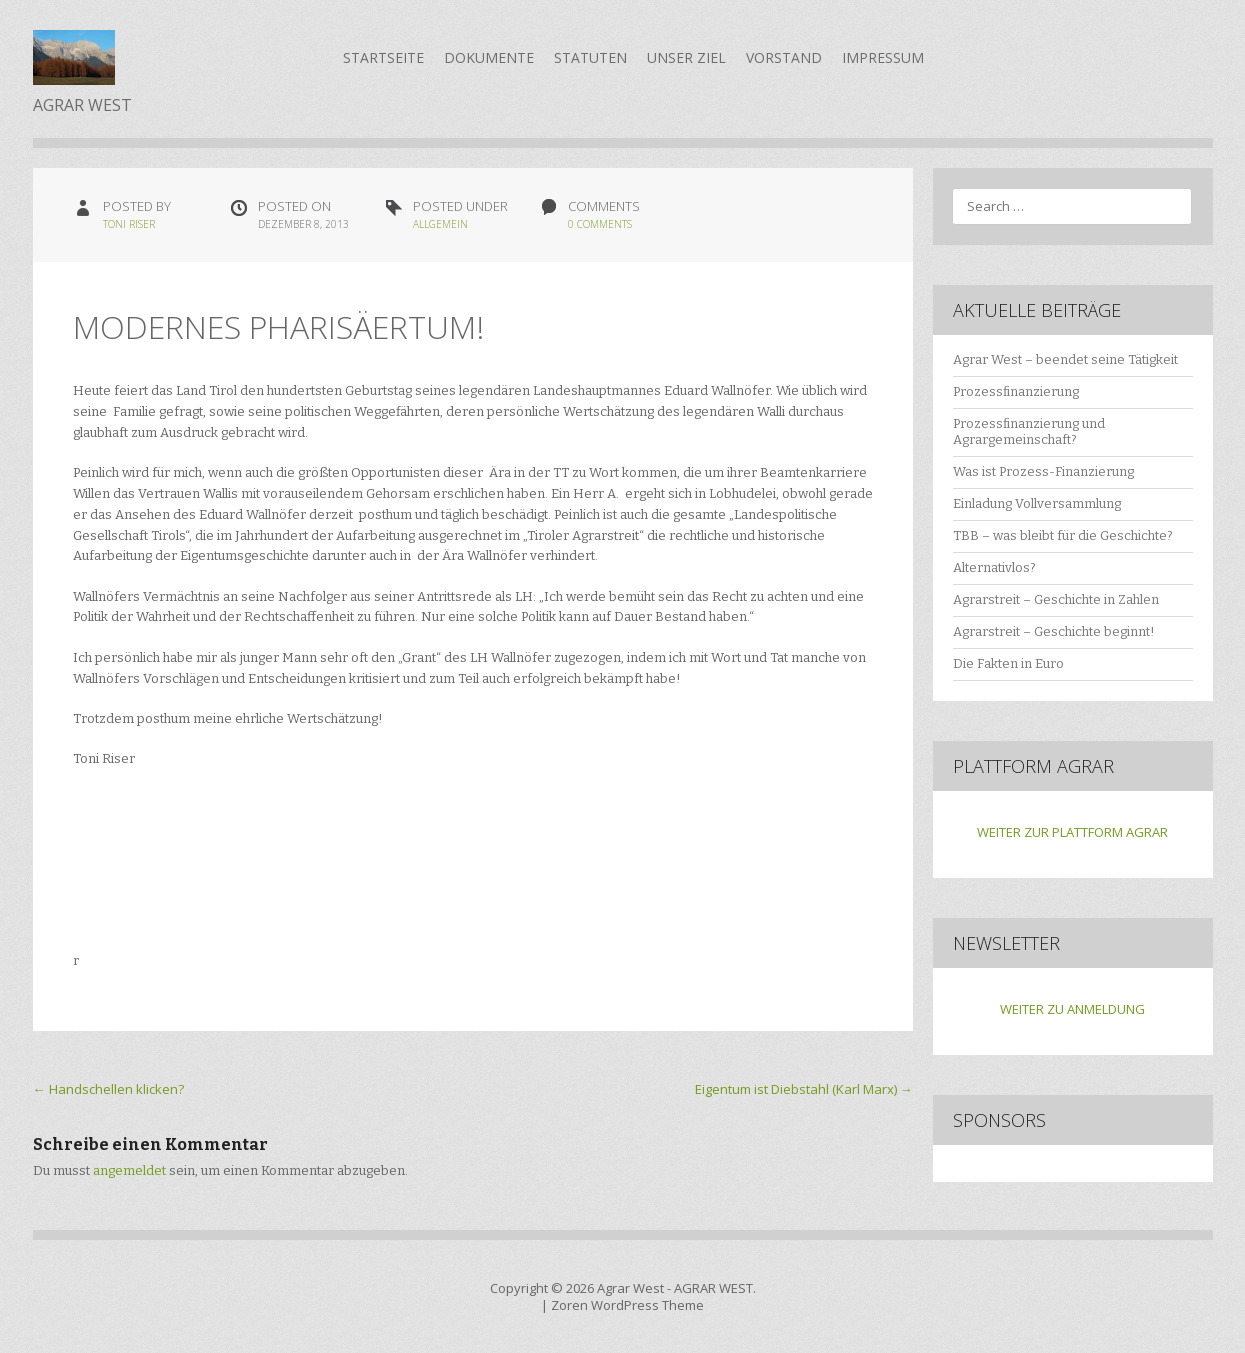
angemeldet (129, 1170)
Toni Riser (129, 224)
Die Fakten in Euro (1008, 663)
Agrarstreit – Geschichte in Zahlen (1056, 599)
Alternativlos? (994, 567)
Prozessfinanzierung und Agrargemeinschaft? (1029, 432)
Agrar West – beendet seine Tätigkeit (1065, 359)
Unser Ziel (686, 57)
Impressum (883, 57)
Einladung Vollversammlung (1037, 503)
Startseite (383, 57)
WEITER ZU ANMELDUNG (1072, 1009)
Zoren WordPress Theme (627, 1305)
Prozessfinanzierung (1016, 391)
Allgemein (440, 224)
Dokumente (489, 57)
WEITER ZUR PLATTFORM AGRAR (1072, 832)
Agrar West (630, 1288)
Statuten (590, 57)
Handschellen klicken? (108, 1089)
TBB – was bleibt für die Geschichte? (1063, 535)
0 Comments (600, 224)
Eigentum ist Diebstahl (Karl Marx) (804, 1089)
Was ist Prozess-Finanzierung (1043, 471)
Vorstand (784, 57)
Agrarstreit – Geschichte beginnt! (1054, 631)
